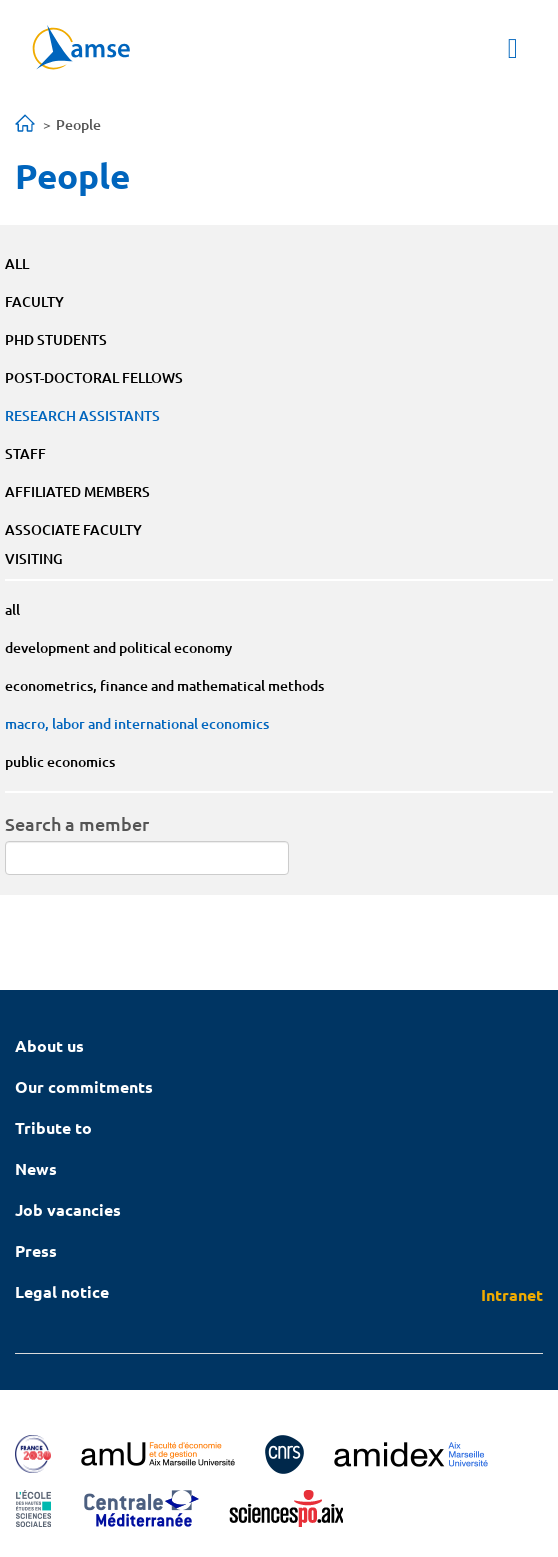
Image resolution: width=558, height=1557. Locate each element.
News (36, 1168)
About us (49, 1045)
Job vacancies (68, 1209)
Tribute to (53, 1127)
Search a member (77, 823)
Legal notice (62, 1291)
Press (36, 1250)
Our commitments (84, 1086)
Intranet (512, 1294)
